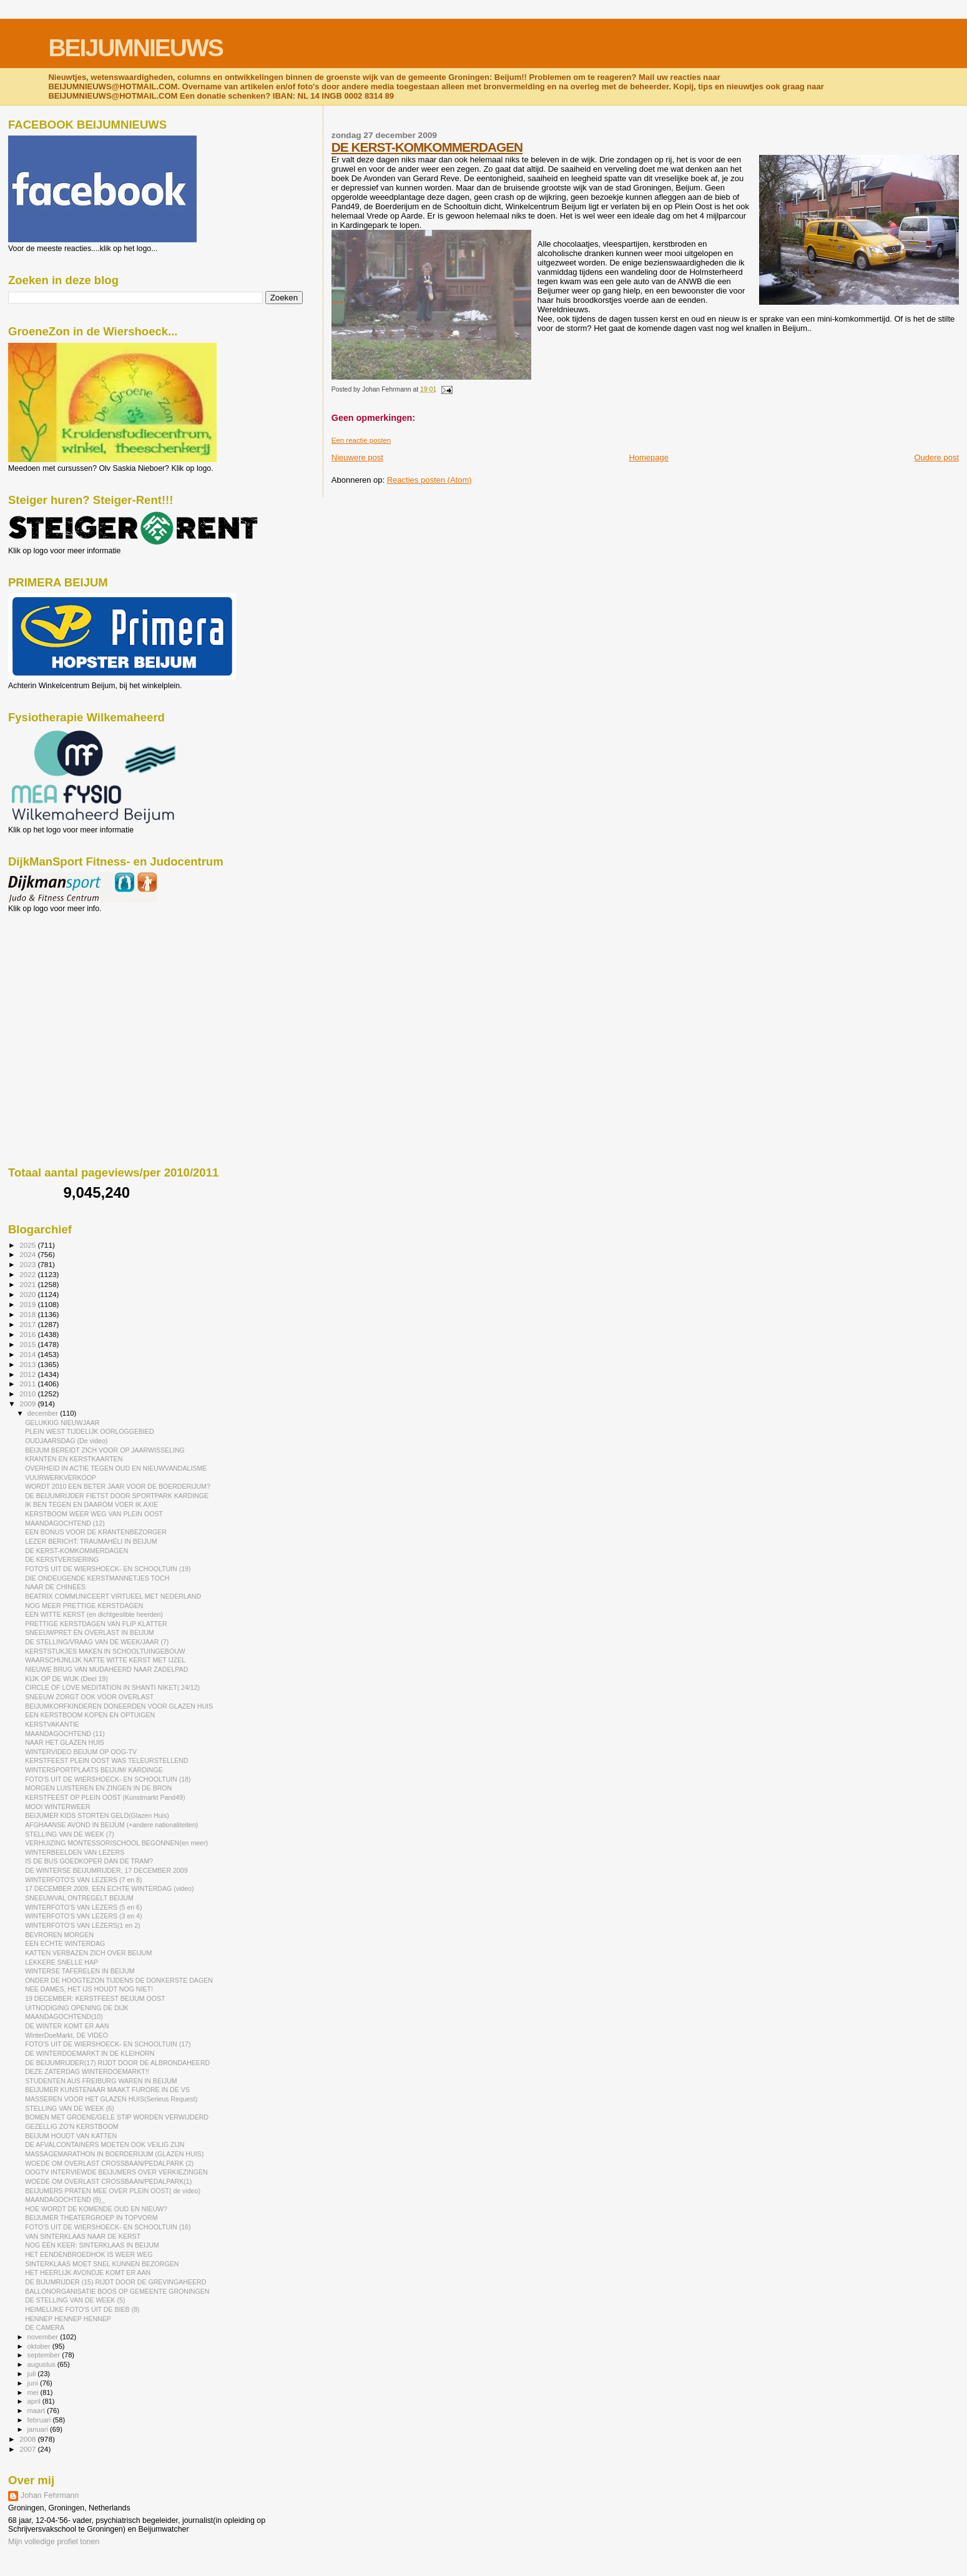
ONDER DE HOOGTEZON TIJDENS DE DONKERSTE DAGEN (119, 1980)
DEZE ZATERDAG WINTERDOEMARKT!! (87, 2071)
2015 (28, 1344)
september (44, 2355)
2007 (28, 2449)
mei (34, 2392)
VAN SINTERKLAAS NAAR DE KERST (82, 2236)
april (34, 2401)
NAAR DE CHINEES (55, 1587)
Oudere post (936, 457)
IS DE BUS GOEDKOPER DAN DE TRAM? (89, 1861)
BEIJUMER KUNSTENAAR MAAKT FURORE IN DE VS (107, 2089)
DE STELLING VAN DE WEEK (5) (75, 2300)
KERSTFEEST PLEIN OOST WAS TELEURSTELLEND (106, 1760)
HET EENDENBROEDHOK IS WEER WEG (88, 2254)
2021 (28, 1284)
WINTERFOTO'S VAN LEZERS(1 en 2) (82, 1925)
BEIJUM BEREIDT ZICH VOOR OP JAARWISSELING (105, 1450)
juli (32, 2373)
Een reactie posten (361, 440)
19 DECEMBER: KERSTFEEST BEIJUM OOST (95, 1998)
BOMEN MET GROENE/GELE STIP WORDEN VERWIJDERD (117, 2117)
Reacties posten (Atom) (429, 480)
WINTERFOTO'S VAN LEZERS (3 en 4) (83, 1916)
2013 (28, 1364)
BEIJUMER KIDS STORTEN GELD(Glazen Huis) (97, 1815)
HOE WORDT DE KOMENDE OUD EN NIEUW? (96, 2209)
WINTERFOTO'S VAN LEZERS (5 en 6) (83, 1907)
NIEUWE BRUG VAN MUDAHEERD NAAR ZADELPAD (106, 1669)
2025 (28, 1245)
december (44, 1413)
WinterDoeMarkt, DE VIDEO (66, 2035)
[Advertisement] (64, 980)
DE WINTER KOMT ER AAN (67, 2026)
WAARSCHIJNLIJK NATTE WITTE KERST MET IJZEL (105, 1660)
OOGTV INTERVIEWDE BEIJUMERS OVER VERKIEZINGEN (116, 2172)
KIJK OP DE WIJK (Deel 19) (66, 1678)
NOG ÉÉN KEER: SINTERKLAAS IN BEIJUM (92, 2245)
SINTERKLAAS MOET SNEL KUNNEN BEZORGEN (102, 2264)
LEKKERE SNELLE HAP (61, 1962)
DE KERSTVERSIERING (62, 1559)
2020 (28, 1294)
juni (33, 2383)
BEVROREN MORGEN (59, 1934)
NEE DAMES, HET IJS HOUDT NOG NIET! (89, 1989)
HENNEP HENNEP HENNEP (68, 2318)
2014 (28, 1354)
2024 (28, 1254)
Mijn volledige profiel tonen (53, 2541)
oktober (39, 2346)
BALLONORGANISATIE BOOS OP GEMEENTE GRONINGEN (117, 2291)
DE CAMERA (44, 2327)
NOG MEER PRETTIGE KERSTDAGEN (84, 1605)
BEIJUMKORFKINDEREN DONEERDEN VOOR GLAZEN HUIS (119, 1706)
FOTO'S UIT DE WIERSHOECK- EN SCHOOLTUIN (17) (107, 2044)
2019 (28, 1304)
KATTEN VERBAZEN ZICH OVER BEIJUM (88, 1953)
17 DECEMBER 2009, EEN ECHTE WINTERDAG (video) (109, 1888)
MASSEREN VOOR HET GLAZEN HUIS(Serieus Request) (111, 2099)
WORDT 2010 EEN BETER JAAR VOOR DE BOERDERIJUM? (117, 1486)
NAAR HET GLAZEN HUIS (64, 1742)
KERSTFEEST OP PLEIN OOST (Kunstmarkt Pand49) (105, 1797)
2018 (28, 1314)
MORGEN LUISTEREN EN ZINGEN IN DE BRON (98, 1788)
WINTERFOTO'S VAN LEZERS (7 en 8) (83, 1879)
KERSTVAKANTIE (52, 1724)
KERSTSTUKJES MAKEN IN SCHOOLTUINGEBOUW (105, 1651)
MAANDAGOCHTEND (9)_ (65, 2199)
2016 (28, 1334)
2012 (28, 1374)
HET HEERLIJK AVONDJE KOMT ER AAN (87, 2272)
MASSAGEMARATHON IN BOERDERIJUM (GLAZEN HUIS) (114, 2154)
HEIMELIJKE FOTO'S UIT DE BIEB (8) (82, 2309)
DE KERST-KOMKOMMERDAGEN (427, 147)
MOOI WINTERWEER (57, 1806)
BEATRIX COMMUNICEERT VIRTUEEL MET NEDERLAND (113, 1596)
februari (40, 2420)
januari (39, 2429)
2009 (28, 1403)
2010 (28, 1393)
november (44, 2337)
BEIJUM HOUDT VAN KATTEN (71, 2135)
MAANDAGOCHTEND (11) (65, 1733)
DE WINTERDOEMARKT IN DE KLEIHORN (89, 2053)
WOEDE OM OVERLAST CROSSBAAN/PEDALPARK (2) (109, 2163)
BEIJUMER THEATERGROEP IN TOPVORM (91, 2217)
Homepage (649, 457)
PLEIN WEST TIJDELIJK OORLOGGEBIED (89, 1431)
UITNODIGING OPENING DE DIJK (77, 2007)
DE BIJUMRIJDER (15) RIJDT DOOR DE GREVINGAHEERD (115, 2282)
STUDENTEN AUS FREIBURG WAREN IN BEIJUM (101, 2081)
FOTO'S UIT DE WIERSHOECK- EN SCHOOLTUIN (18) (107, 1779)
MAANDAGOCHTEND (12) (65, 1523)
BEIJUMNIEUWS (135, 47)
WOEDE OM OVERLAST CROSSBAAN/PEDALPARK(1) (108, 2181)
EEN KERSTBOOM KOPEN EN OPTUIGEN (90, 1715)
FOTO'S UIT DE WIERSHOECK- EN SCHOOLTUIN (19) (107, 1568)
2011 (28, 1383)
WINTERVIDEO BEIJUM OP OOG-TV (81, 1751)
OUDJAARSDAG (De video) (66, 1440)
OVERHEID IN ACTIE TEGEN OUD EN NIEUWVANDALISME (116, 1468)
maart (37, 2410)
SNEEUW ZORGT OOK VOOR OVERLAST (89, 1696)
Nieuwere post (357, 457)
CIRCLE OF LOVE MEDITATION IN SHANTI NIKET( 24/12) (112, 1687)
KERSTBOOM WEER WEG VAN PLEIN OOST (94, 1513)
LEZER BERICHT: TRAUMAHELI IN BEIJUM (91, 1541)
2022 (28, 1274)
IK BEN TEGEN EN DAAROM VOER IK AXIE (91, 1504)
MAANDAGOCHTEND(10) (64, 2016)
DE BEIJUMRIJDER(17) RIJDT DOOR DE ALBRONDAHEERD (117, 2062)
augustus (42, 2364)
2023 (28, 1264)
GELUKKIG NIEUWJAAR (62, 1422)
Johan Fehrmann (50, 2495)
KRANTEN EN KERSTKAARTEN (73, 1459)
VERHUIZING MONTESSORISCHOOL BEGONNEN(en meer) (116, 1843)
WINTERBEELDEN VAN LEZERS (74, 1852)
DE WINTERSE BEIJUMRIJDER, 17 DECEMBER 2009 (106, 1870)
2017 (28, 1324)
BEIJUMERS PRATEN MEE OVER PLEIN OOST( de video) (112, 2190)
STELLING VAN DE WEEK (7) (69, 1834)
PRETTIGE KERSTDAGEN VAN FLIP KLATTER (96, 1623)
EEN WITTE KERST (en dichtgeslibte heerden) (94, 1614)
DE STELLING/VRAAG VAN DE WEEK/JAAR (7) (97, 1642)
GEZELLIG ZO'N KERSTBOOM (72, 2126)
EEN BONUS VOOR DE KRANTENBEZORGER (96, 1532)
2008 (28, 2439)
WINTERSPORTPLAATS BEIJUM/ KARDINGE (94, 1770)
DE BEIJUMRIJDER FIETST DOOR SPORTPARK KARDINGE (117, 1495)
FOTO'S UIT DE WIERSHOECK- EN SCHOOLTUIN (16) (107, 2227)
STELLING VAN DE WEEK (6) (69, 2108)
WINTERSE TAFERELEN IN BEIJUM (79, 1971)
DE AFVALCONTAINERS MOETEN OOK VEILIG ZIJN (104, 2144)
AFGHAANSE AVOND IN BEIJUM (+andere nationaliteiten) (111, 1824)
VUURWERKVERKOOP (60, 1477)
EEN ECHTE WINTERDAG (65, 1943)
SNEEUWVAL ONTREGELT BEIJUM (79, 1898)
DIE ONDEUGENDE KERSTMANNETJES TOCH (97, 1578)
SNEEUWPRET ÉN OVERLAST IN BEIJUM (89, 1632)
